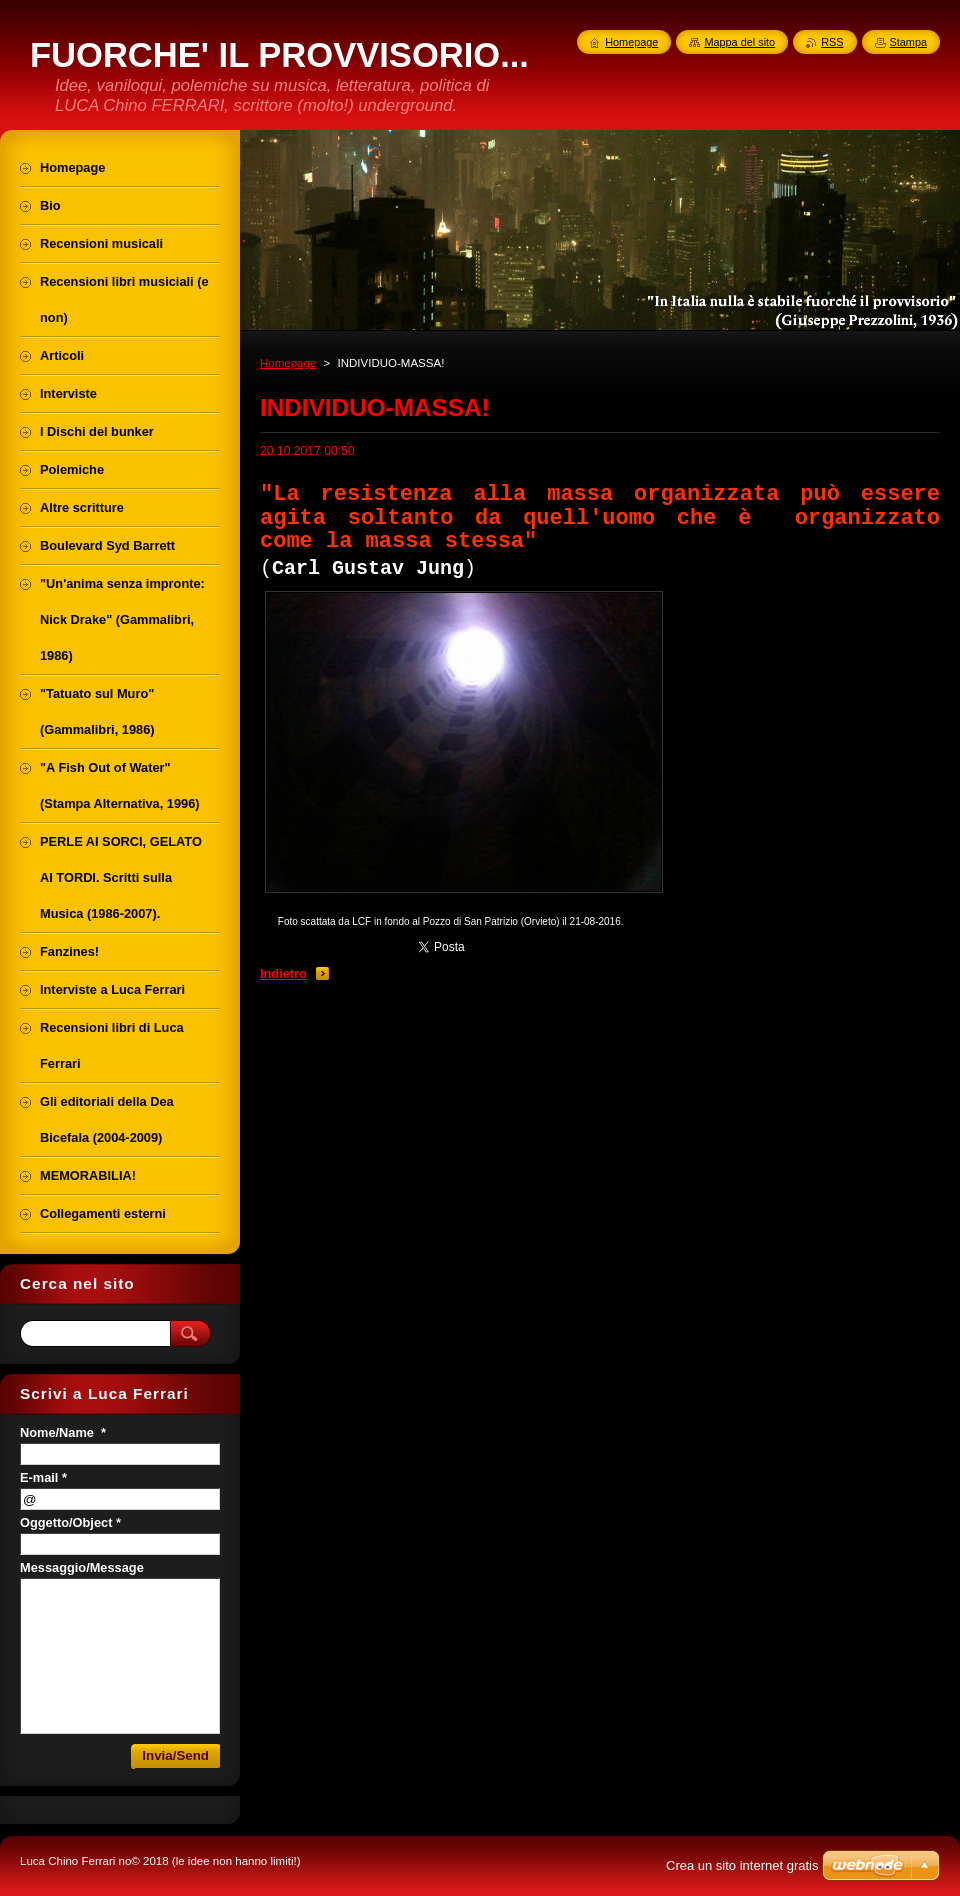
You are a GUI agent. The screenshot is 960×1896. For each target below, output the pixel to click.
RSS (832, 42)
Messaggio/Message (82, 1567)
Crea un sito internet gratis (742, 1865)
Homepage (288, 363)
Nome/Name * (63, 1432)
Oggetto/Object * (70, 1522)
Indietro (283, 973)
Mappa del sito (739, 42)
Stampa (908, 42)
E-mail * (43, 1477)
